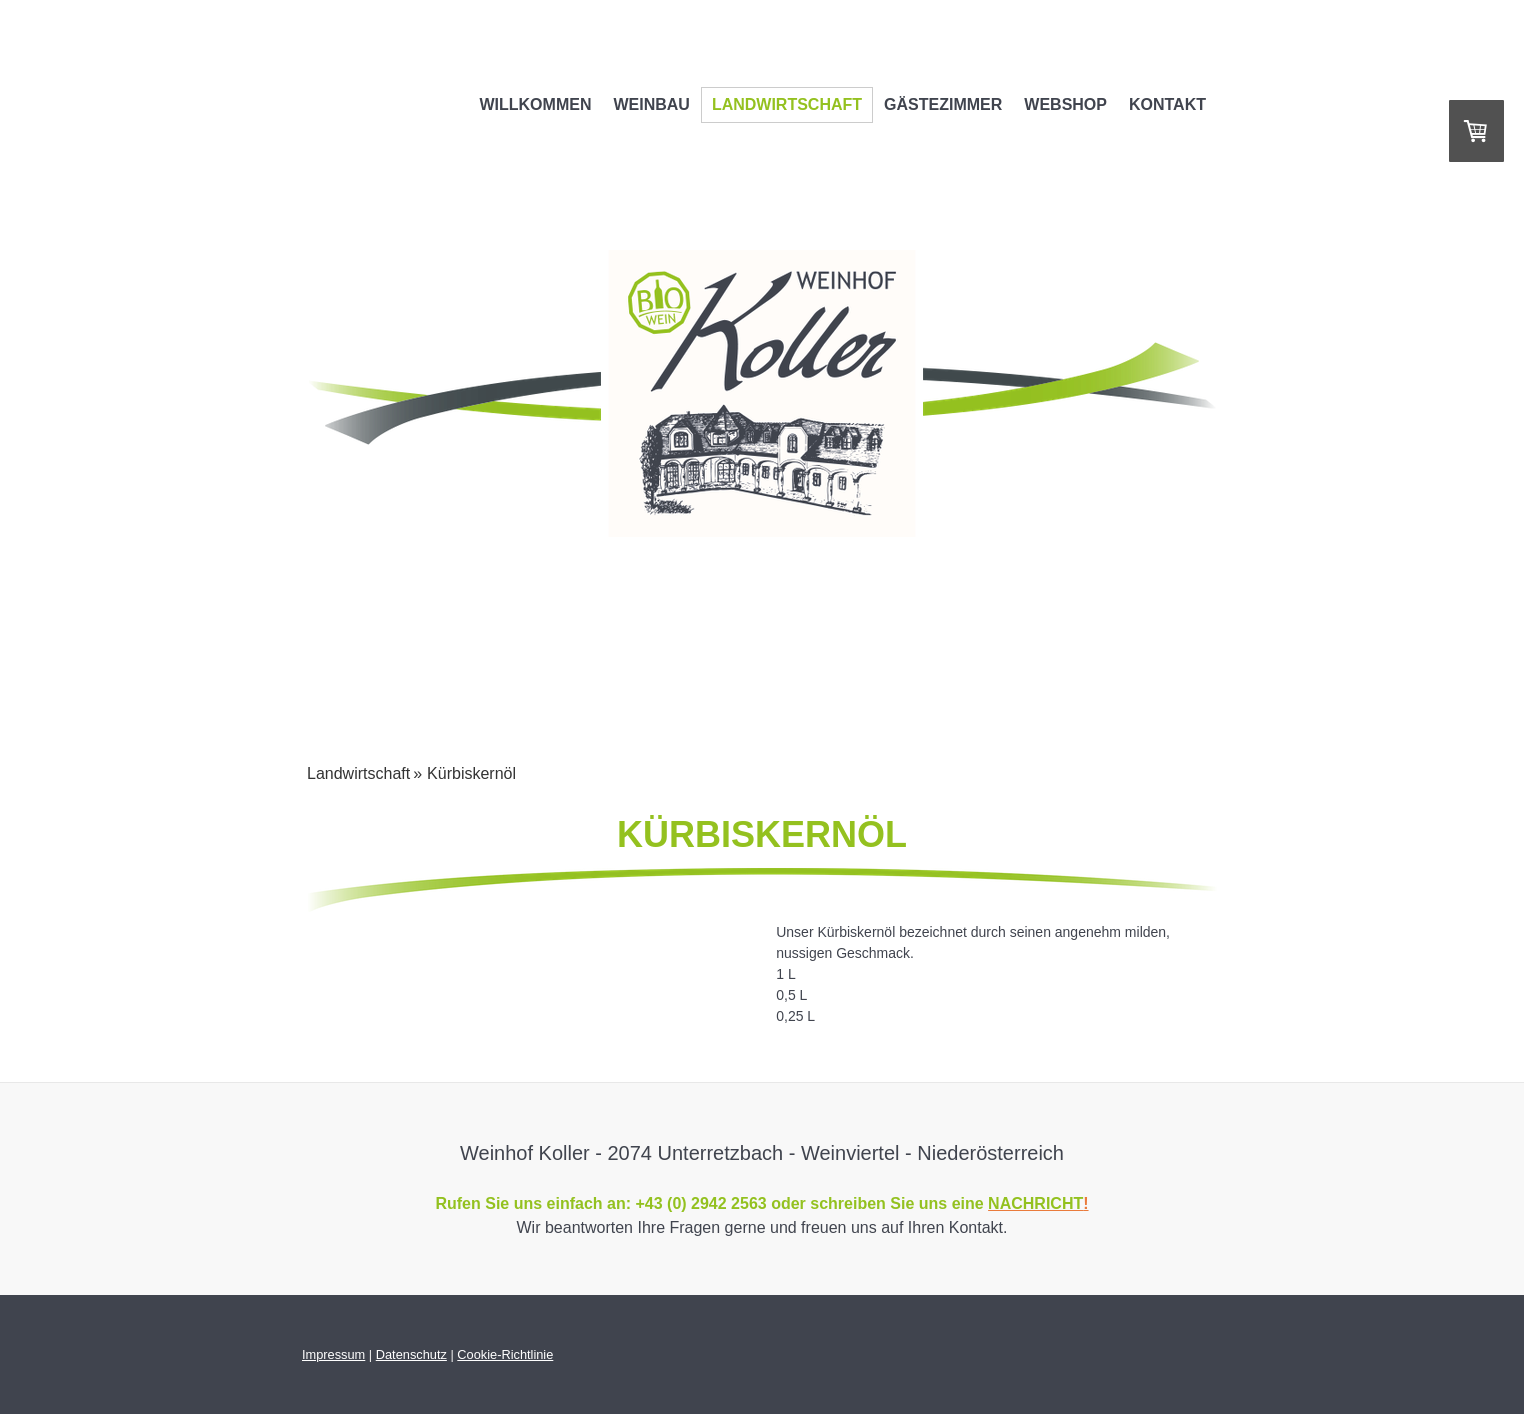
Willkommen (535, 104)
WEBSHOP (1065, 104)
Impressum (333, 1354)
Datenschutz (411, 1354)
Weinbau (651, 104)
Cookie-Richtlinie (505, 1354)
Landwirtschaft (787, 104)
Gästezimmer (943, 104)
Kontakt (1167, 104)
